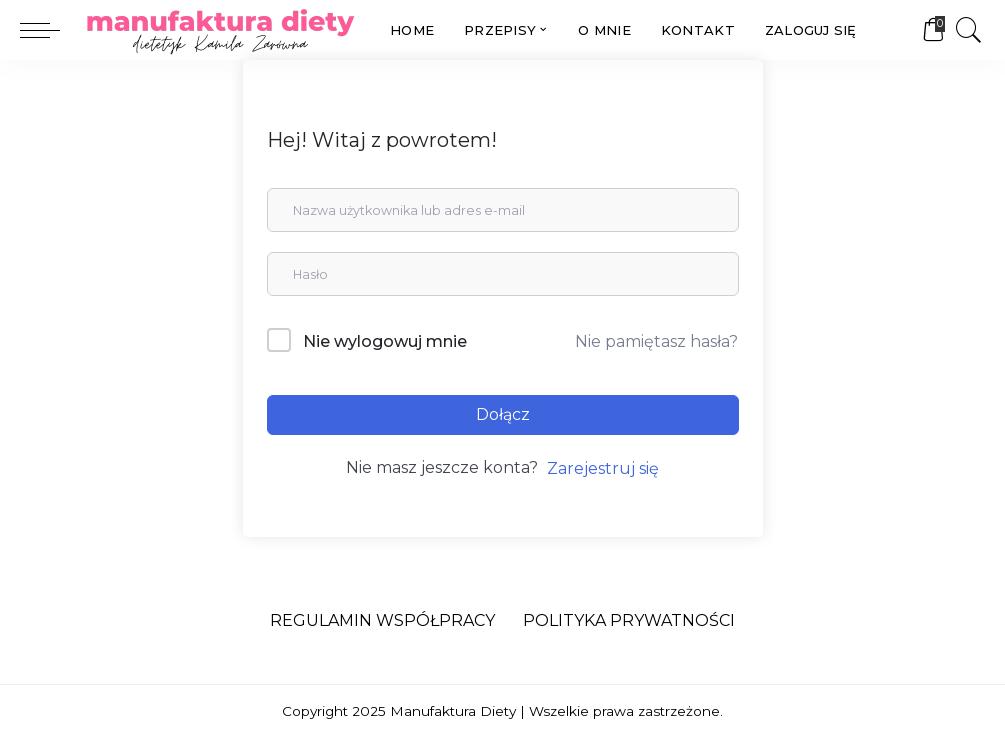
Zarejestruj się (603, 468)
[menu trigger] (50, 30)
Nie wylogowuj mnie (385, 341)
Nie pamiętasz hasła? (656, 341)
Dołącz (503, 414)
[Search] (969, 30)
